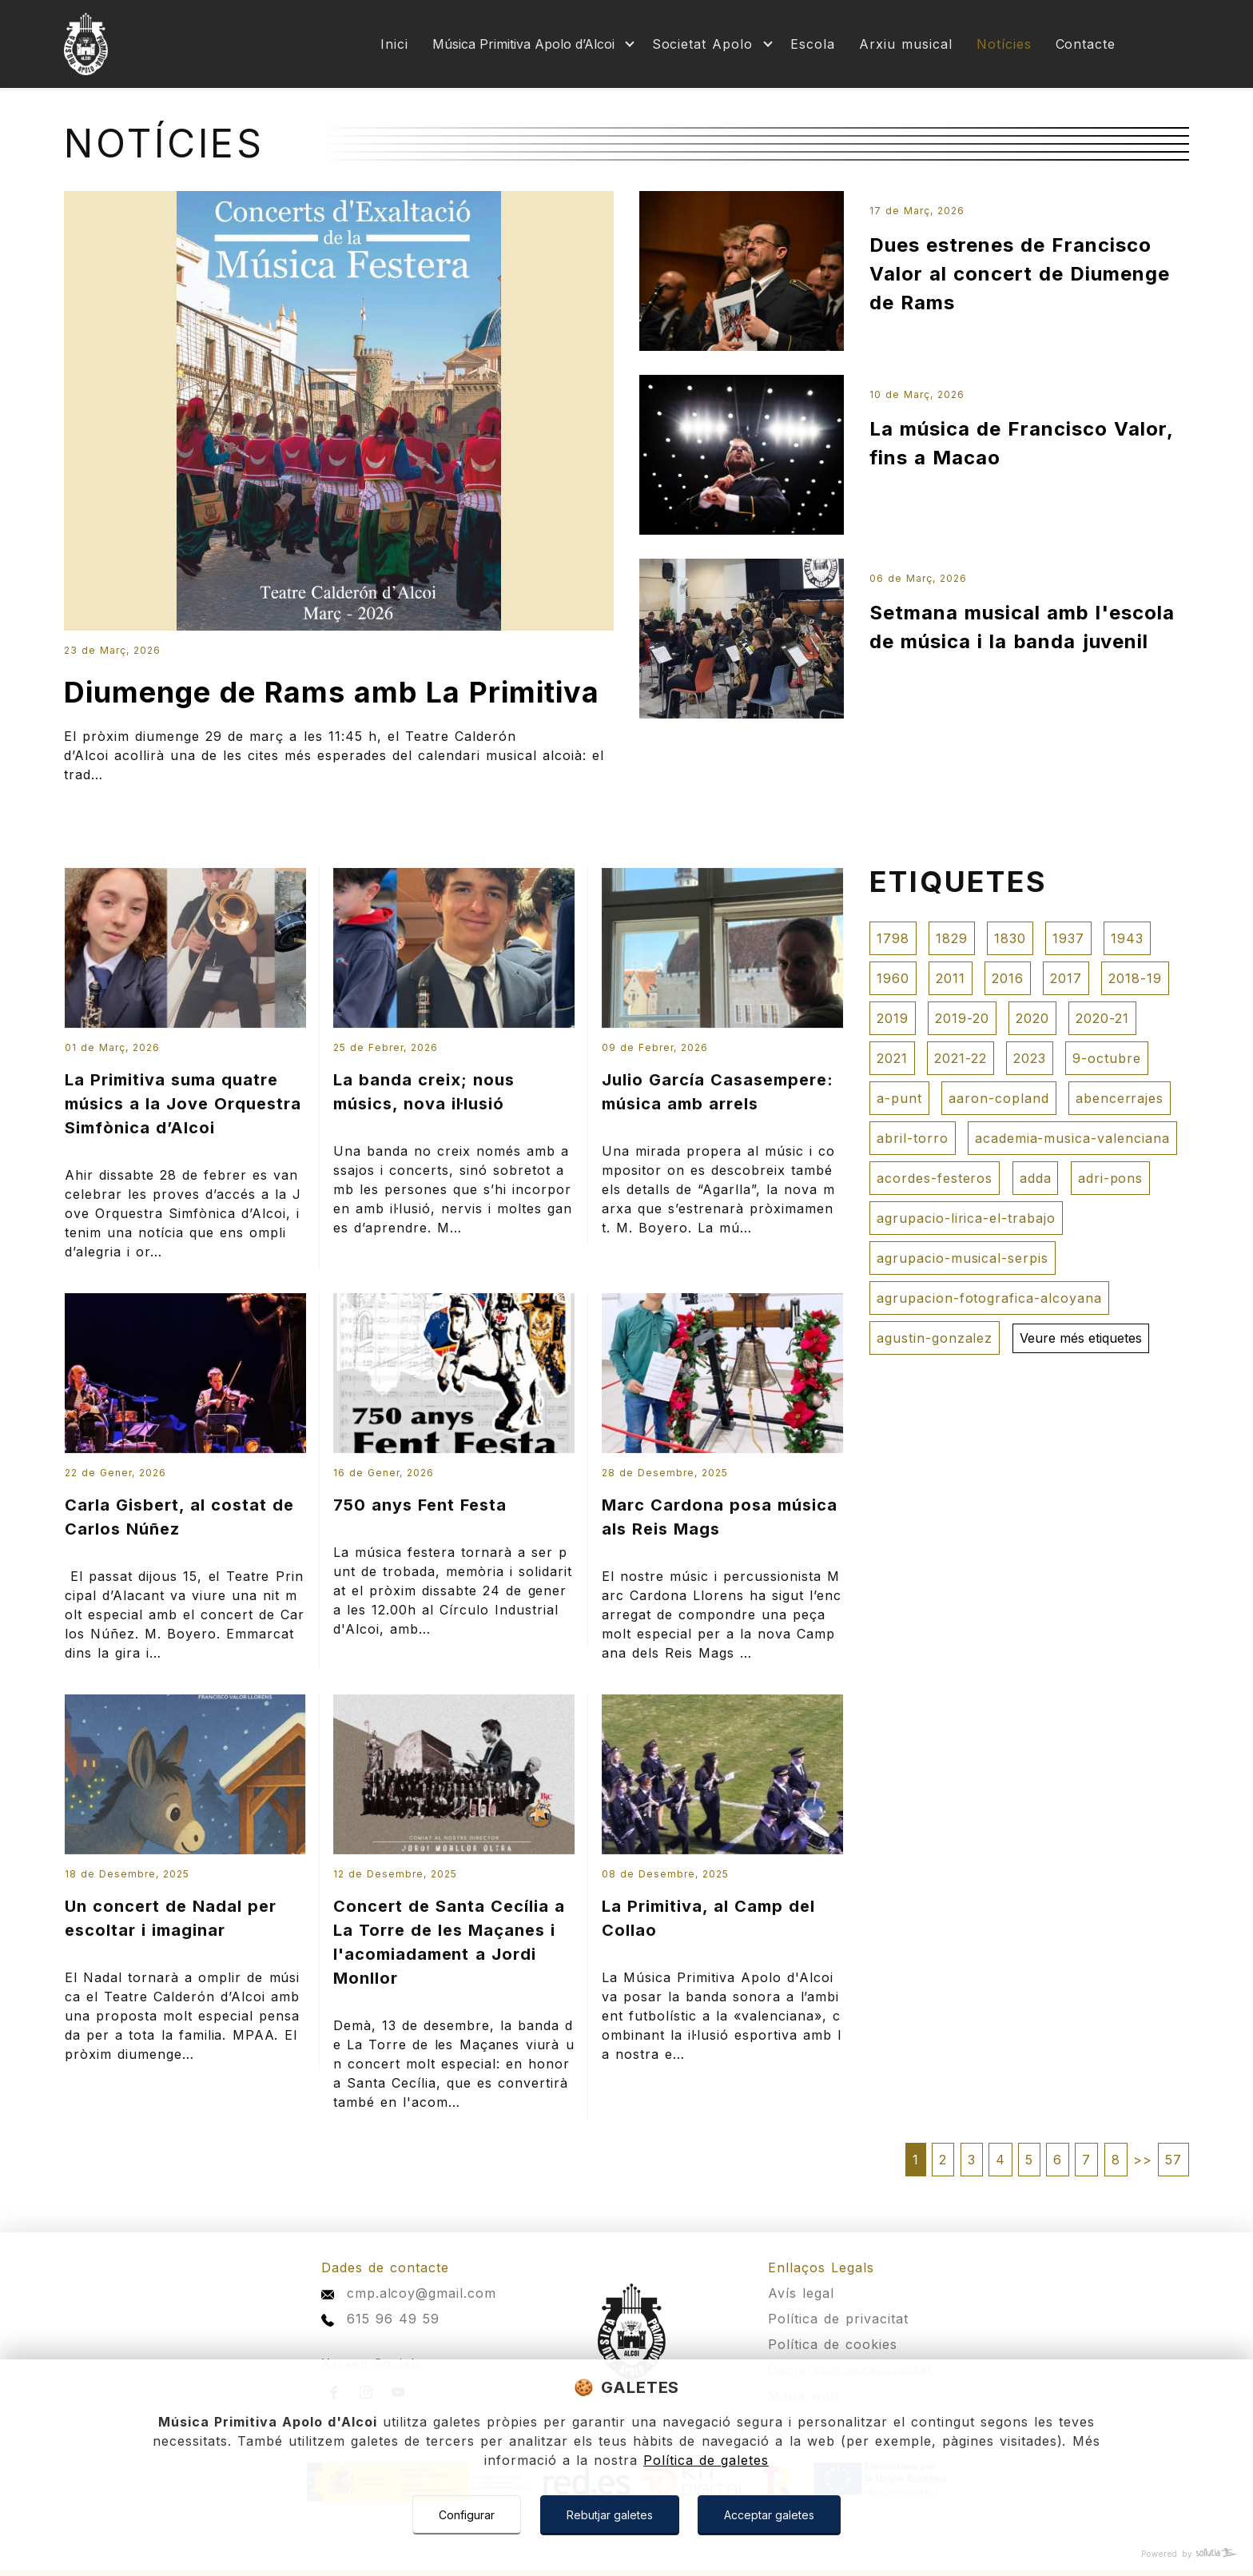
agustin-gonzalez (934, 1338)
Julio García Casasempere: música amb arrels (717, 1091)
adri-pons (1111, 1178)
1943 (1127, 938)
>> (1142, 2160)
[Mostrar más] (530, 44)
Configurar (467, 2515)
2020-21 (1102, 1018)
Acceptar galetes (769, 2515)
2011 (950, 978)
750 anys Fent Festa (420, 1505)
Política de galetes (706, 2460)
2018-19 (1135, 978)
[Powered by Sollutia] (626, 2554)
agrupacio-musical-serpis (962, 1258)
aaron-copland (998, 1098)
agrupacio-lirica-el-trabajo (966, 1218)
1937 (1068, 938)
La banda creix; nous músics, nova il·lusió (424, 1091)
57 (1173, 2160)
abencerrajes (1120, 1098)
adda (1036, 1178)
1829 (952, 938)
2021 (892, 1058)
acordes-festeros (934, 1178)
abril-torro (913, 1138)
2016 (1008, 978)
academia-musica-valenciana (1072, 1138)
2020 (1032, 1018)
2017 (1066, 978)
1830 (1010, 938)
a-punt (899, 1098)
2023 (1029, 1058)
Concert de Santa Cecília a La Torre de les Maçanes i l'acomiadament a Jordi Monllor (449, 1942)
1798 (893, 938)
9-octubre (1106, 1058)
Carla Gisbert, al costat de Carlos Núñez (179, 1517)
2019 (893, 1018)
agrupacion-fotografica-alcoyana (989, 1298)
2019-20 (962, 1018)
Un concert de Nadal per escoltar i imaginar (170, 1918)
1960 (893, 978)
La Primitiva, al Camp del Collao (708, 1918)
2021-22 (960, 1058)
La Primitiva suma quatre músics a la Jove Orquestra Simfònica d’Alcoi (183, 1103)
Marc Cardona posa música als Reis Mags (719, 1517)
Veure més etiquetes (1081, 1338)
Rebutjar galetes (610, 2515)
